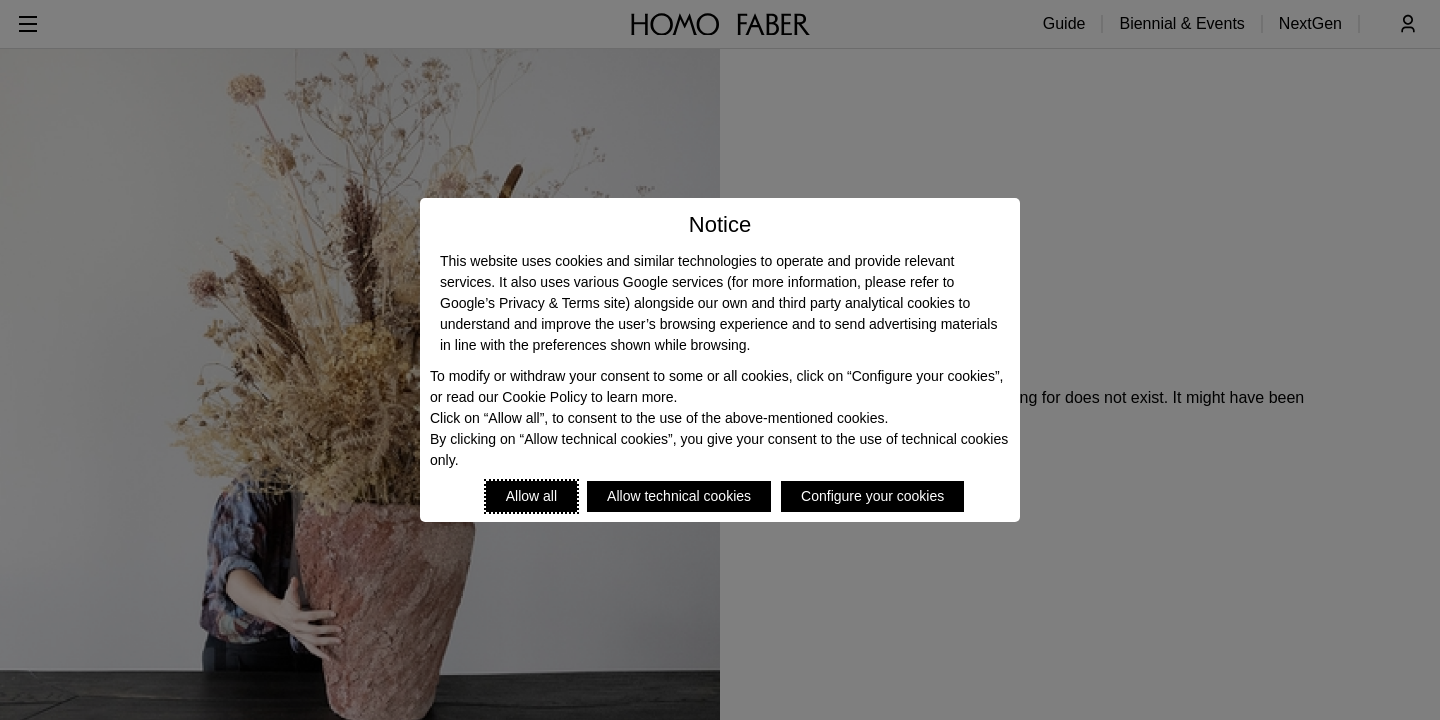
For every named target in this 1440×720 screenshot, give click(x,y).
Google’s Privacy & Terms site (532, 303)
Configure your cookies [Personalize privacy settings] (872, 496)
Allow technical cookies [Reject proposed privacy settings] (679, 496)
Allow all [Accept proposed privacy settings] (531, 496)
